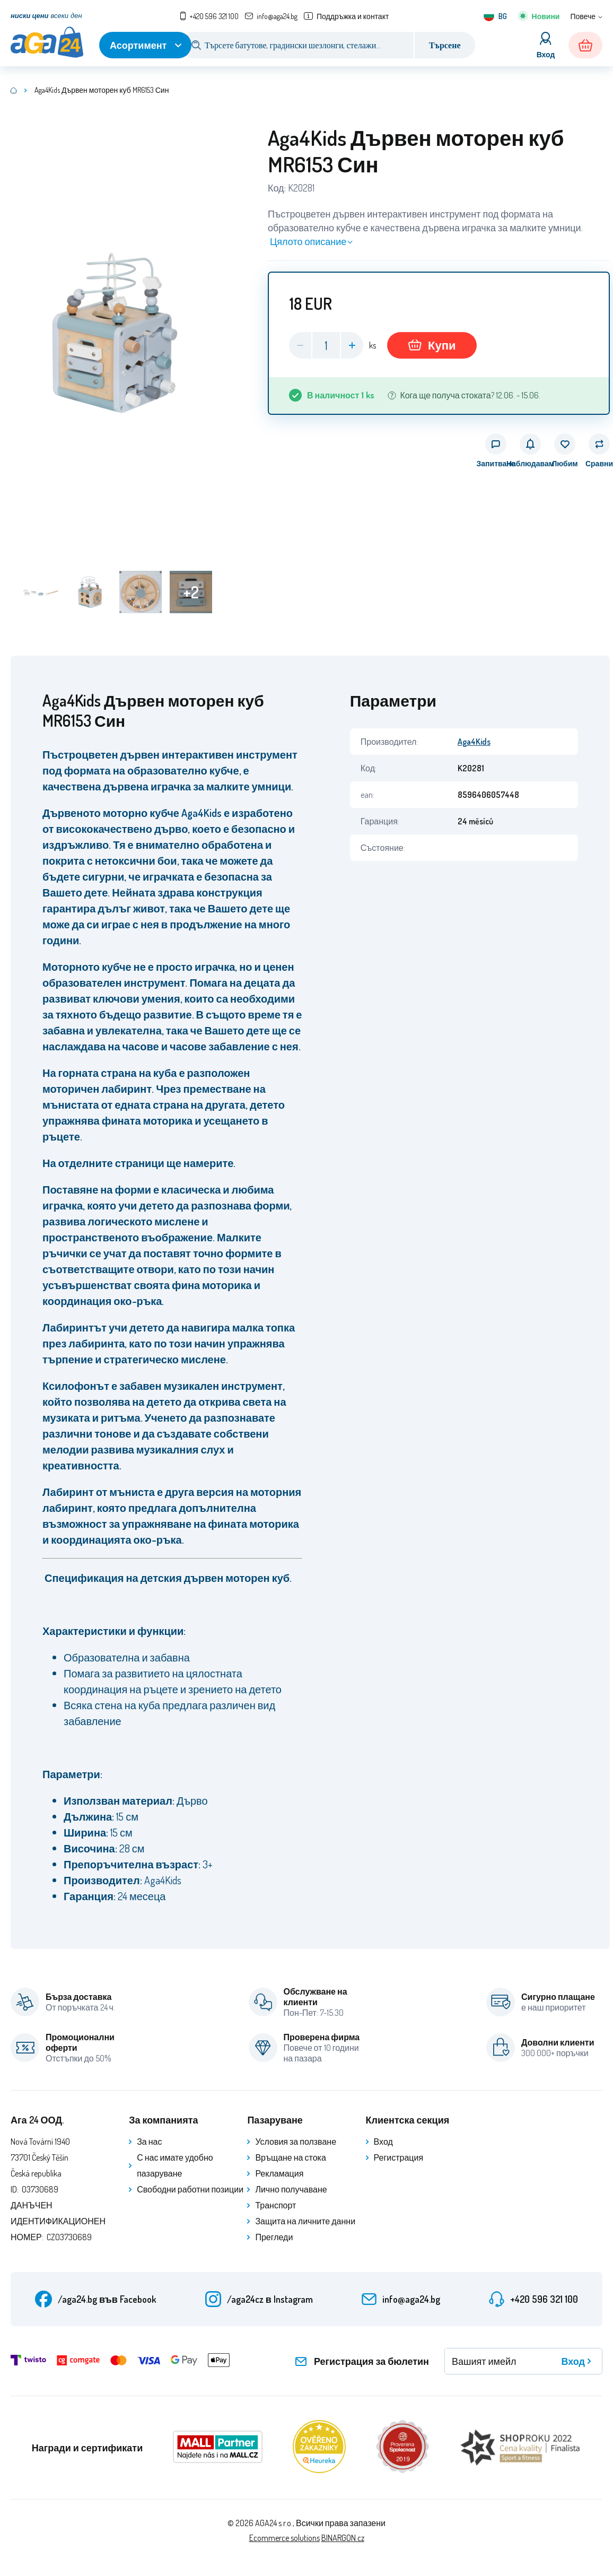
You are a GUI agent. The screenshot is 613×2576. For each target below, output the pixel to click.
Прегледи (274, 2237)
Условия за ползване (295, 2141)
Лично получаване (291, 2189)
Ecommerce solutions (284, 2538)
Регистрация (399, 2157)
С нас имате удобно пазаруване (175, 2165)
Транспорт (275, 2205)
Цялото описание (308, 241)
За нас (149, 2141)
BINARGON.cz (342, 2538)
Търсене (445, 45)
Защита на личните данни (305, 2221)
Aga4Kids (474, 741)
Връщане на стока (290, 2157)
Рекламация (279, 2173)
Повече (583, 16)
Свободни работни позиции (190, 2189)
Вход (383, 2141)
